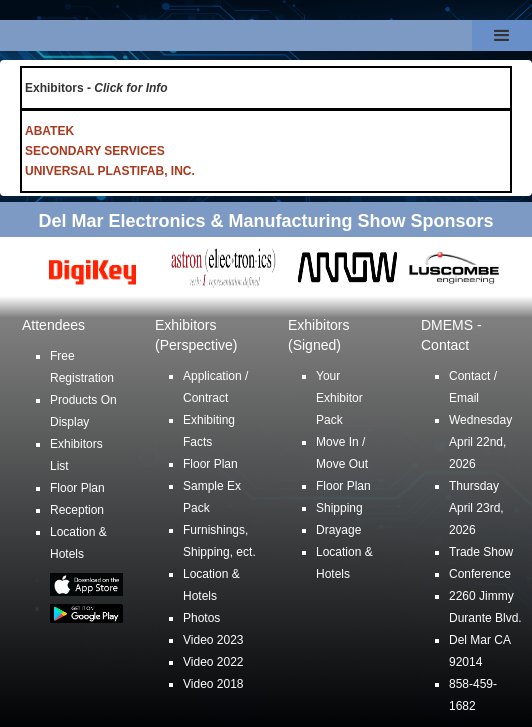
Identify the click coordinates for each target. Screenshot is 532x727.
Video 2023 (213, 640)
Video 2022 (213, 662)
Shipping (339, 508)
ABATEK (49, 131)
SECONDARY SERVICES (95, 151)
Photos (201, 618)
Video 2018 (213, 684)
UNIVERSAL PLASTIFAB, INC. (110, 171)
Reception (77, 510)
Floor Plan (77, 488)
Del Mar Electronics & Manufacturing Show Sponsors (265, 221)
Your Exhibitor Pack (339, 398)
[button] (502, 35)
